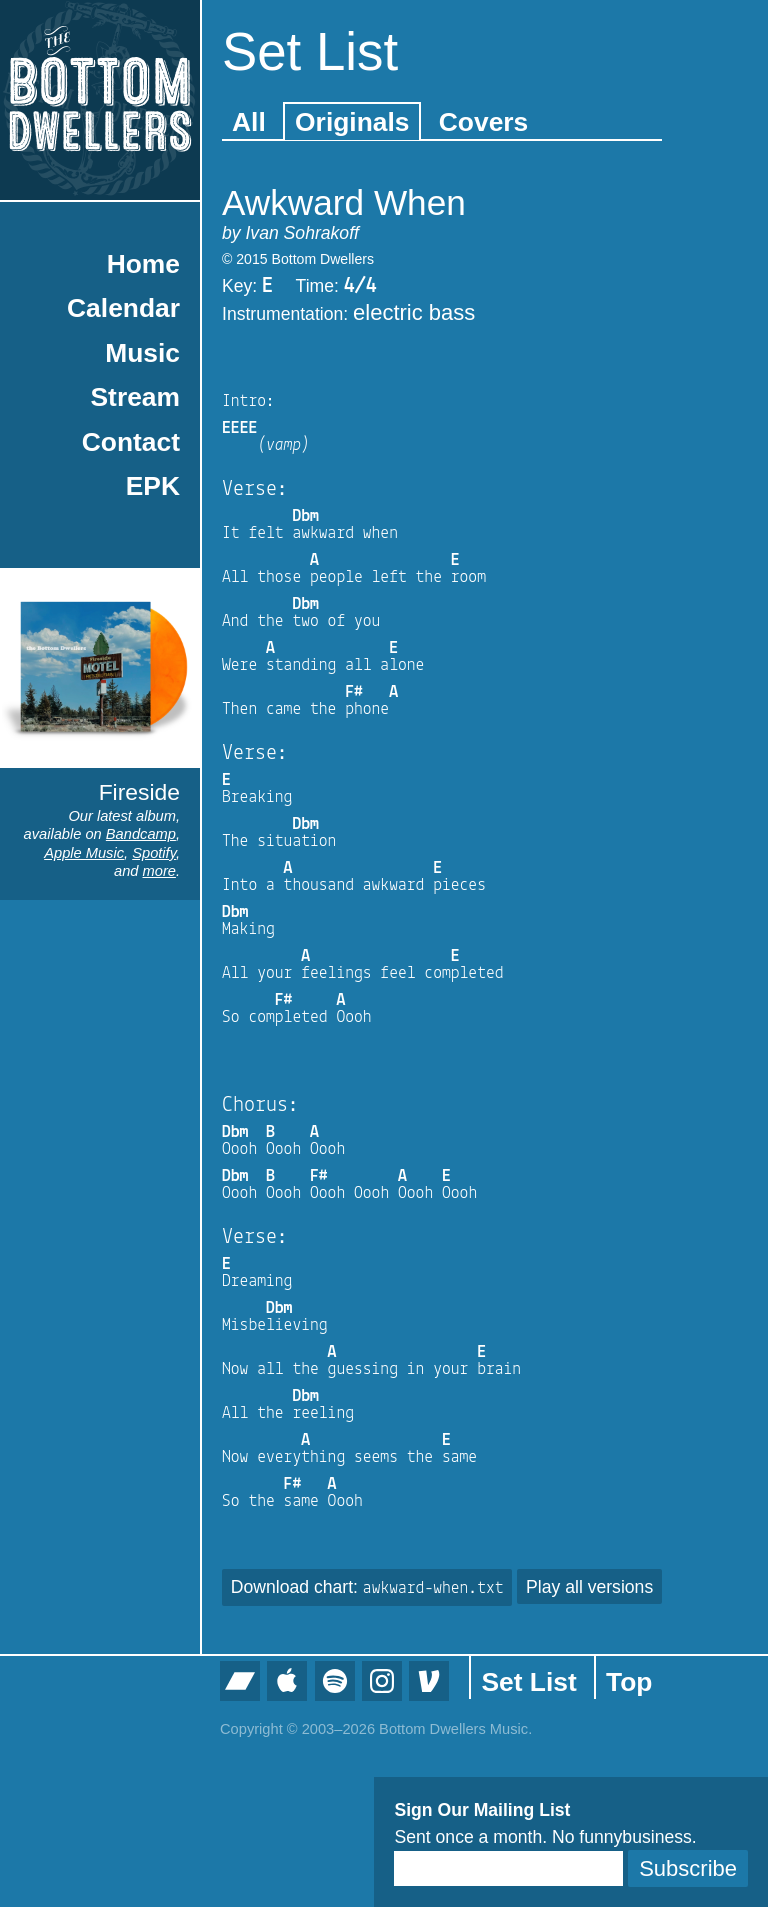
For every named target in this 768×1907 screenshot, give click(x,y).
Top (629, 1682)
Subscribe (688, 1868)
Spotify (154, 853)
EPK (153, 486)
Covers (483, 122)
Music (142, 353)
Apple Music (84, 853)
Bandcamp (141, 834)
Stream (135, 397)
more (159, 871)
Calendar (123, 308)
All (249, 122)
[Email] (508, 1868)
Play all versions (589, 1587)
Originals (352, 122)
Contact (131, 442)
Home (143, 264)
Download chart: (367, 1587)
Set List (528, 1682)
